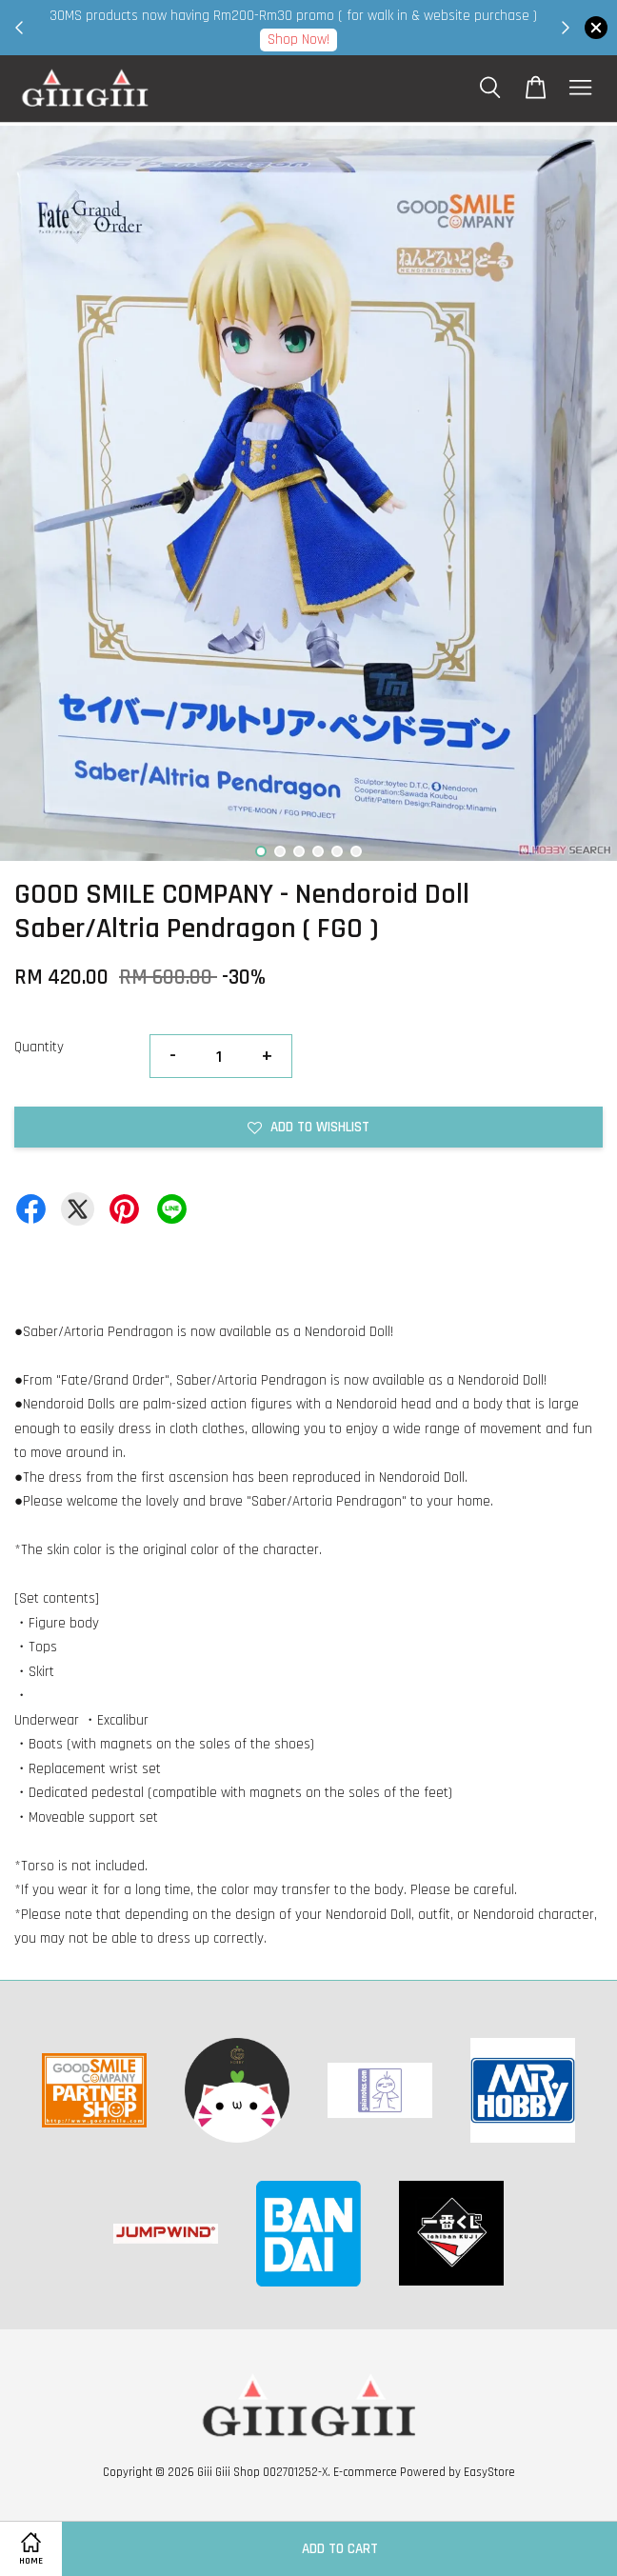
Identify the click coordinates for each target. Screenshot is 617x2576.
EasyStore (489, 2472)
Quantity (39, 1047)
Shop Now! (462, 39)
